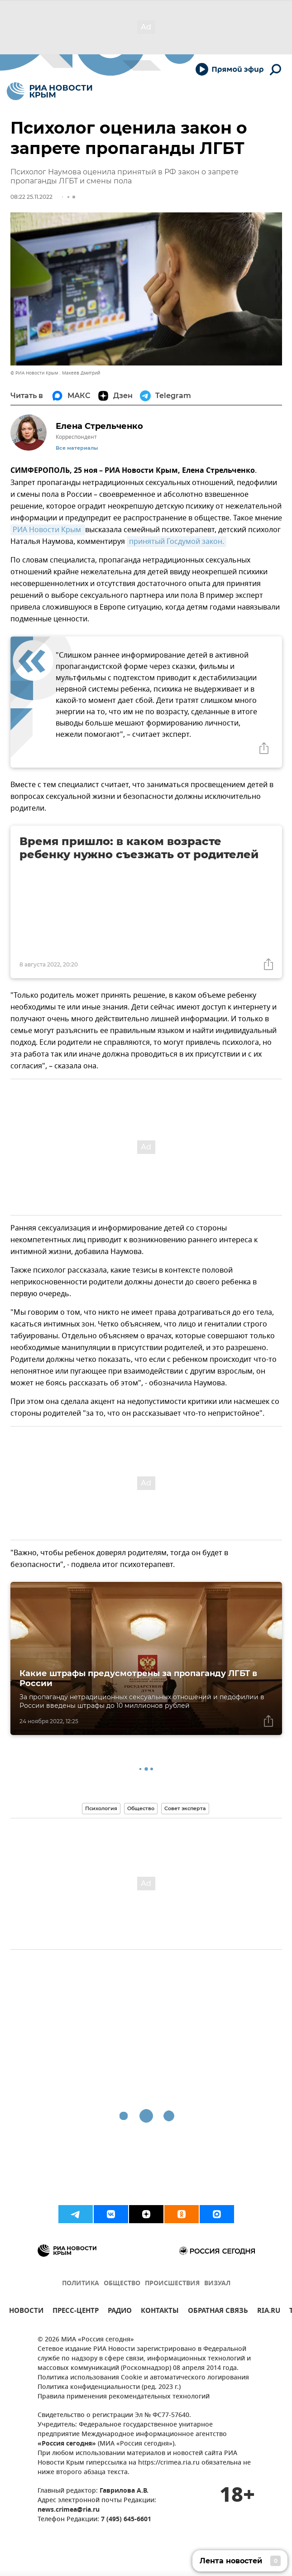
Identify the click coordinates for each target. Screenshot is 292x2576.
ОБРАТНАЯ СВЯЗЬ (218, 2312)
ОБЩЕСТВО (122, 2283)
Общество (140, 1808)
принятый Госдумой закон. (176, 541)
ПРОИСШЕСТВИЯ (172, 2283)
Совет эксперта (185, 1808)
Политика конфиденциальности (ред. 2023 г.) (109, 2387)
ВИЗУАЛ (217, 2283)
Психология (101, 1808)
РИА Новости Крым (48, 529)
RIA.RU (268, 2312)
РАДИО (120, 2312)
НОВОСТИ (26, 2312)
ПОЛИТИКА (80, 2283)
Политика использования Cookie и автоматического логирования (143, 2378)
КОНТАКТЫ (160, 2312)
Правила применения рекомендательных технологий (124, 2397)
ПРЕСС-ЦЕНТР (76, 2312)
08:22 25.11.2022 (31, 196)
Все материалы (77, 448)
